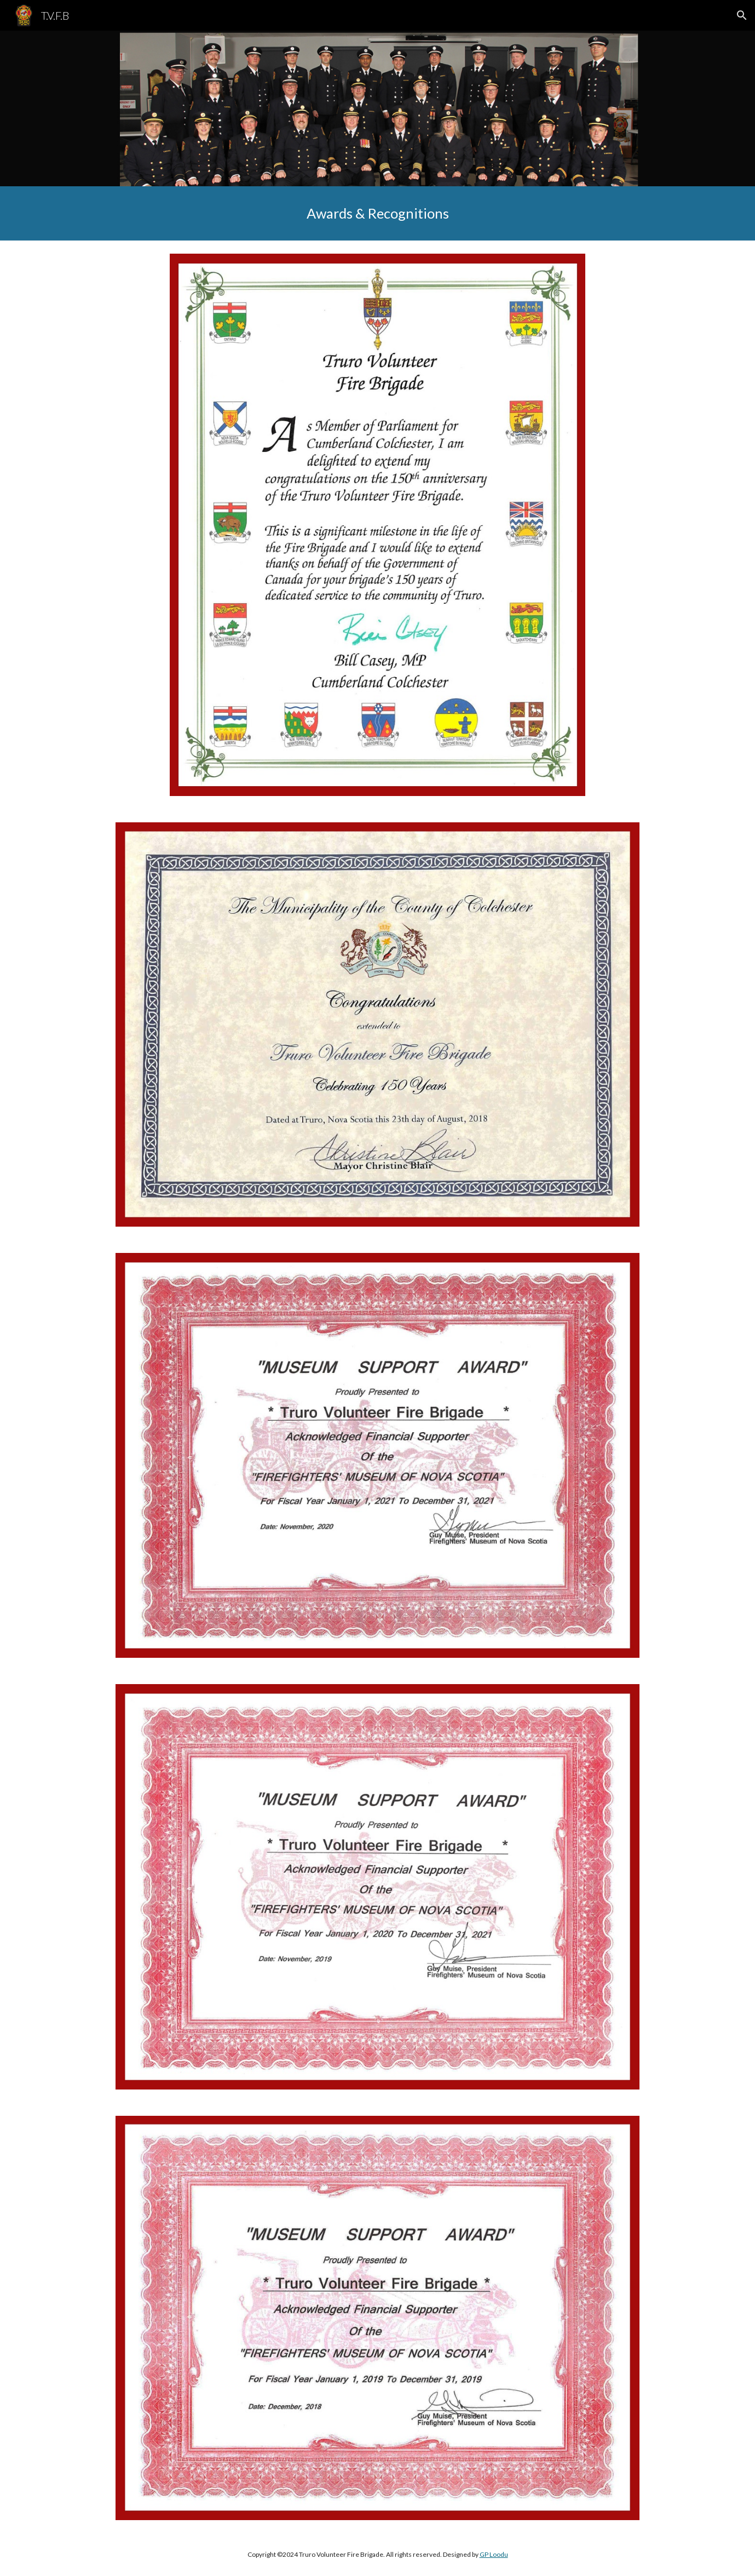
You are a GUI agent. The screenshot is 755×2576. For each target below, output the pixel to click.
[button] (742, 15)
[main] (377, 213)
